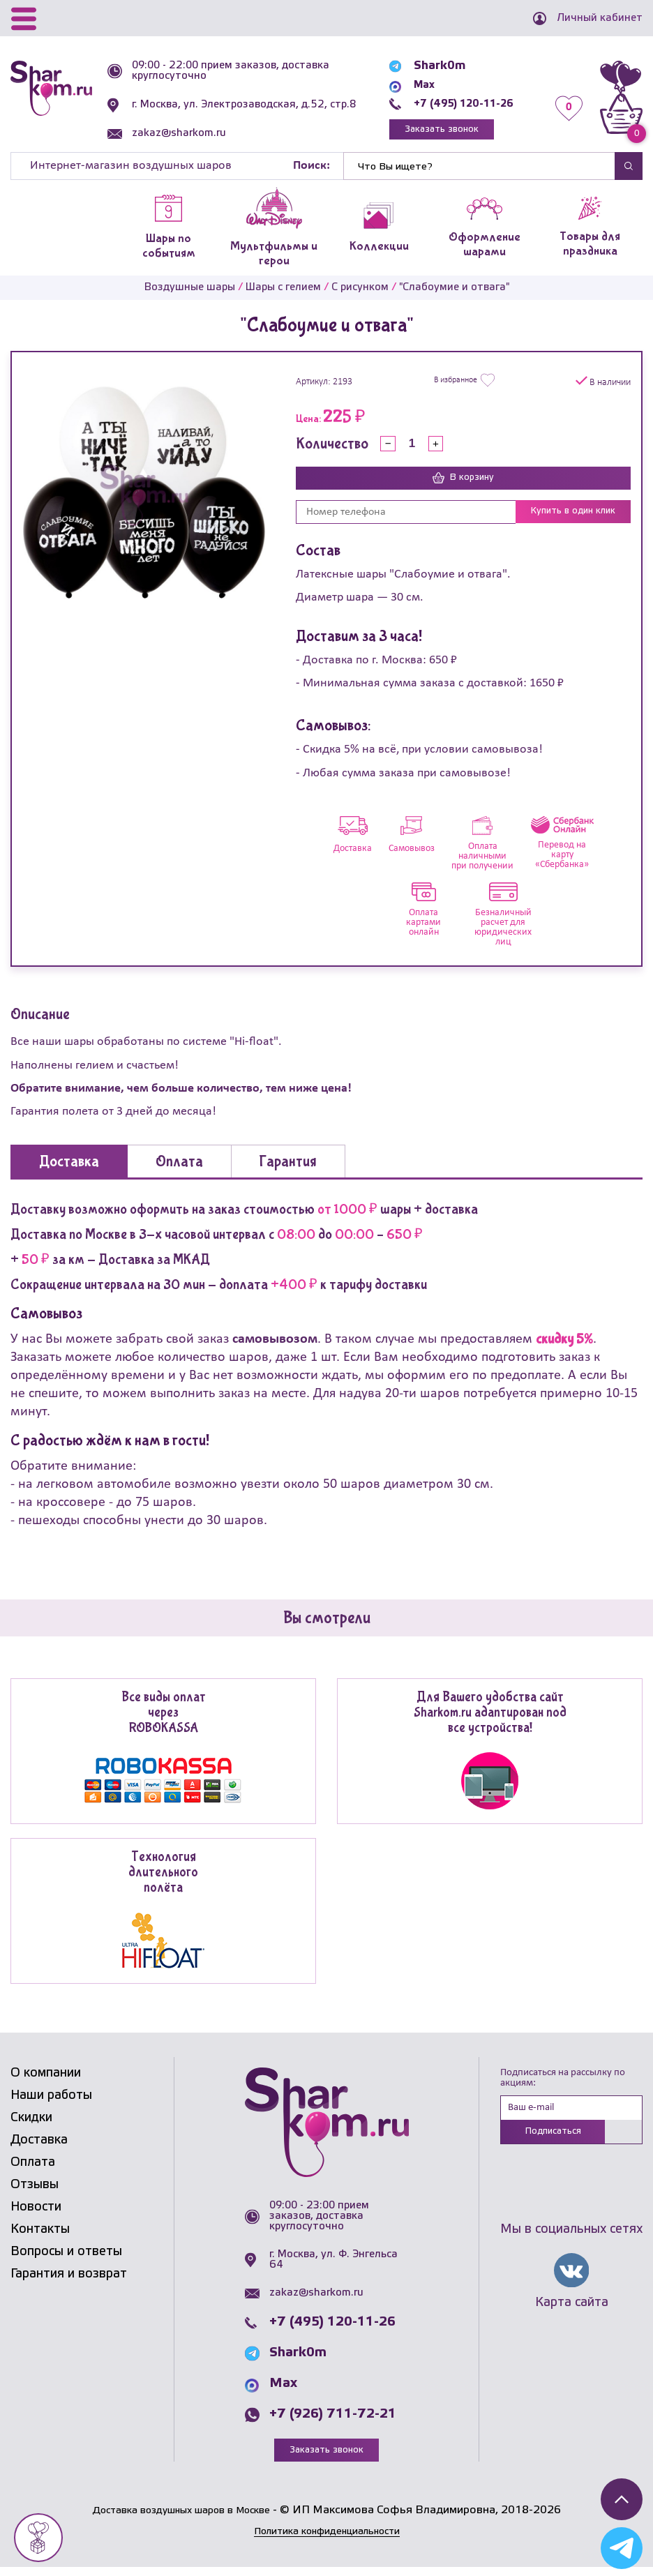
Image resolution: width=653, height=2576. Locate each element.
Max (411, 87)
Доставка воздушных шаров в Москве (181, 2519)
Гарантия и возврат (68, 2282)
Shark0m (425, 68)
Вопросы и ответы (66, 2260)
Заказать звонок (432, 132)
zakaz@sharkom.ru (182, 144)
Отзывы (34, 2193)
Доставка (39, 2148)
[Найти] (479, 174)
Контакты (40, 2237)
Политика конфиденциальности (326, 2540)
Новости (35, 2215)
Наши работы (51, 2103)
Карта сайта (571, 2313)
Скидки (31, 2126)
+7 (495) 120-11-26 (456, 105)
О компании (45, 2081)
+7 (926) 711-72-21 (332, 2422)
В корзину (463, 486)
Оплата (32, 2170)
